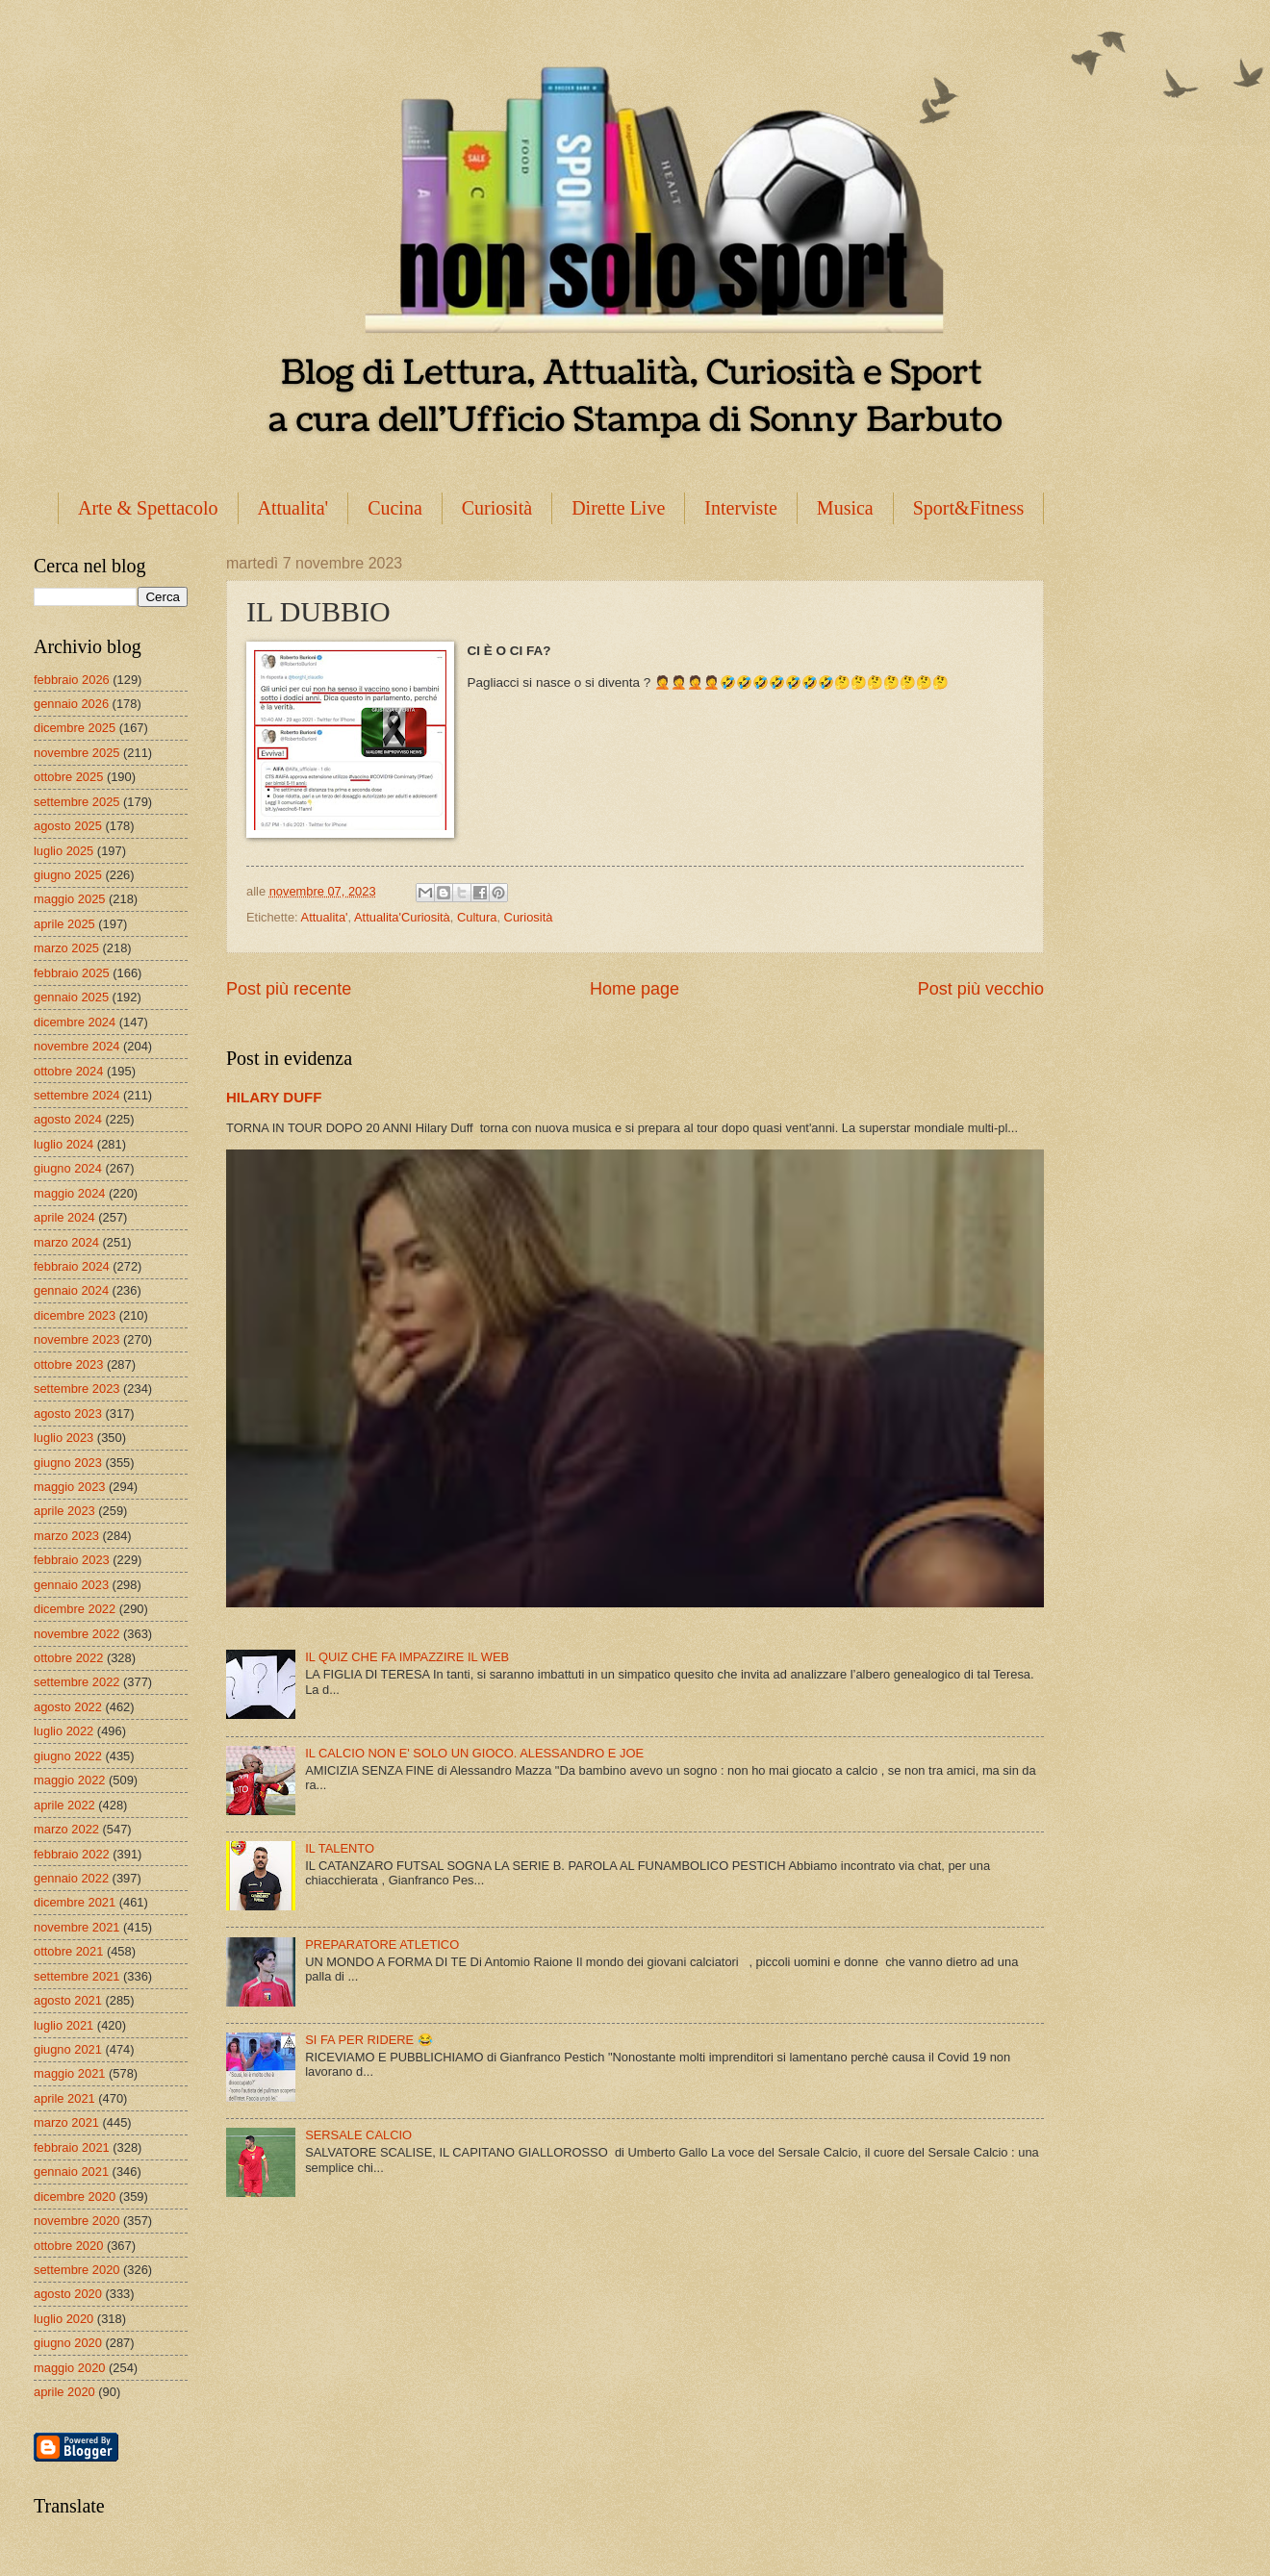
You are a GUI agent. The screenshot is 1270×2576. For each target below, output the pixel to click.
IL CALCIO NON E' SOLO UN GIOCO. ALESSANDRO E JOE (474, 1753)
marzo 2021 (66, 2122)
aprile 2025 (64, 924)
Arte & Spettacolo (148, 507)
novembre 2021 (76, 1927)
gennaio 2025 (71, 997)
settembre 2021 (76, 1976)
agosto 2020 (68, 2293)
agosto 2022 (68, 1707)
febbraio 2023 (72, 1560)
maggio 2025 (69, 899)
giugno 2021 (68, 2049)
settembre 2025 (76, 802)
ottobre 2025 (68, 777)
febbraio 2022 (72, 1854)
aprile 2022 (64, 1805)
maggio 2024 (69, 1193)
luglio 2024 (63, 1144)
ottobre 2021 (68, 1951)
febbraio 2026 (72, 679)
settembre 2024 (76, 1095)
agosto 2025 (68, 826)
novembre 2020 (76, 2220)
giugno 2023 (68, 1462)
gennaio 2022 (71, 1878)
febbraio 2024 (72, 1266)
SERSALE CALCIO (358, 2135)
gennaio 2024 (71, 1290)
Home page (634, 988)
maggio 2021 (69, 2073)
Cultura (477, 917)
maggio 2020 (69, 2368)
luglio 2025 (63, 851)
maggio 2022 (69, 1780)
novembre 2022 (76, 1634)
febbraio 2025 (72, 973)
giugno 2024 (68, 1168)
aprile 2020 (64, 2392)
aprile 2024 (64, 1217)
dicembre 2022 (74, 1609)
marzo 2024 (66, 1242)
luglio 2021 (63, 2025)
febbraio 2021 (72, 2147)
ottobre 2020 (68, 2245)
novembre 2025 (76, 752)
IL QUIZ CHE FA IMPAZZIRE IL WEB (407, 1657)
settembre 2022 (76, 1682)
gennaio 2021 (71, 2171)
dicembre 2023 (74, 1315)
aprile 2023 (64, 1510)
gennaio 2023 (71, 1585)
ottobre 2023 (68, 1364)
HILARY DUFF (273, 1097)
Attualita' (293, 507)
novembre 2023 (76, 1339)
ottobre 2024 (68, 1071)
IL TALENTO (339, 1848)
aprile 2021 (64, 2098)
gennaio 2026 (71, 703)
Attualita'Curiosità (402, 917)
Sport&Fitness (969, 507)
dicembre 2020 (74, 2196)
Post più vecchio (981, 988)
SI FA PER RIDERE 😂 (369, 2040)
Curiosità (497, 507)
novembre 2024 (76, 1046)
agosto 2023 (68, 1413)
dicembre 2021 (74, 1902)
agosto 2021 (68, 2000)
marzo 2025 (66, 948)
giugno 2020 (68, 2343)
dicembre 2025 (74, 727)
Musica (845, 507)
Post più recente (288, 988)
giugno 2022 (68, 1756)
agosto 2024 (68, 1119)
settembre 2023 (76, 1388)
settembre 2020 (76, 2269)
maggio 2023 (69, 1486)
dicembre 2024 (74, 1022)
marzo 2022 (66, 1829)
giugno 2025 (68, 875)
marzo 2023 (66, 1535)
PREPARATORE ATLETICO (382, 1944)
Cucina (395, 507)
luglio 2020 (63, 2318)
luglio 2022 (63, 1731)
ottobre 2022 (68, 1658)
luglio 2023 (63, 1437)
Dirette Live (618, 507)
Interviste (740, 507)
